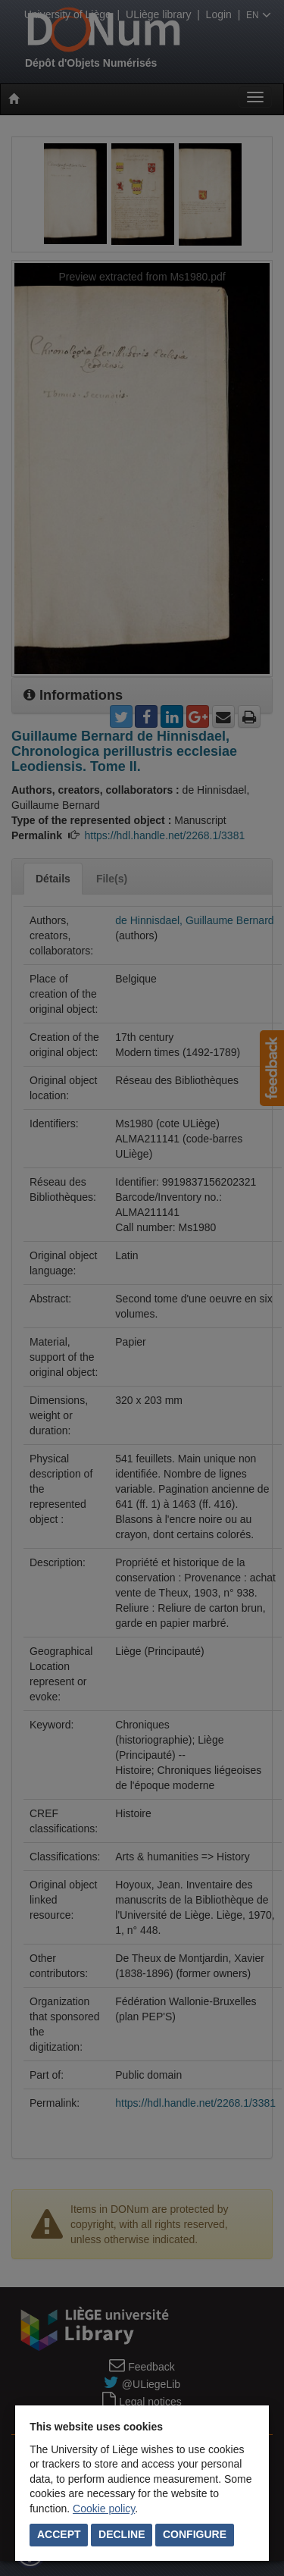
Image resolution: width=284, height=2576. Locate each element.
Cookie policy (104, 2508)
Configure (194, 2534)
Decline (121, 2534)
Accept (59, 2534)
